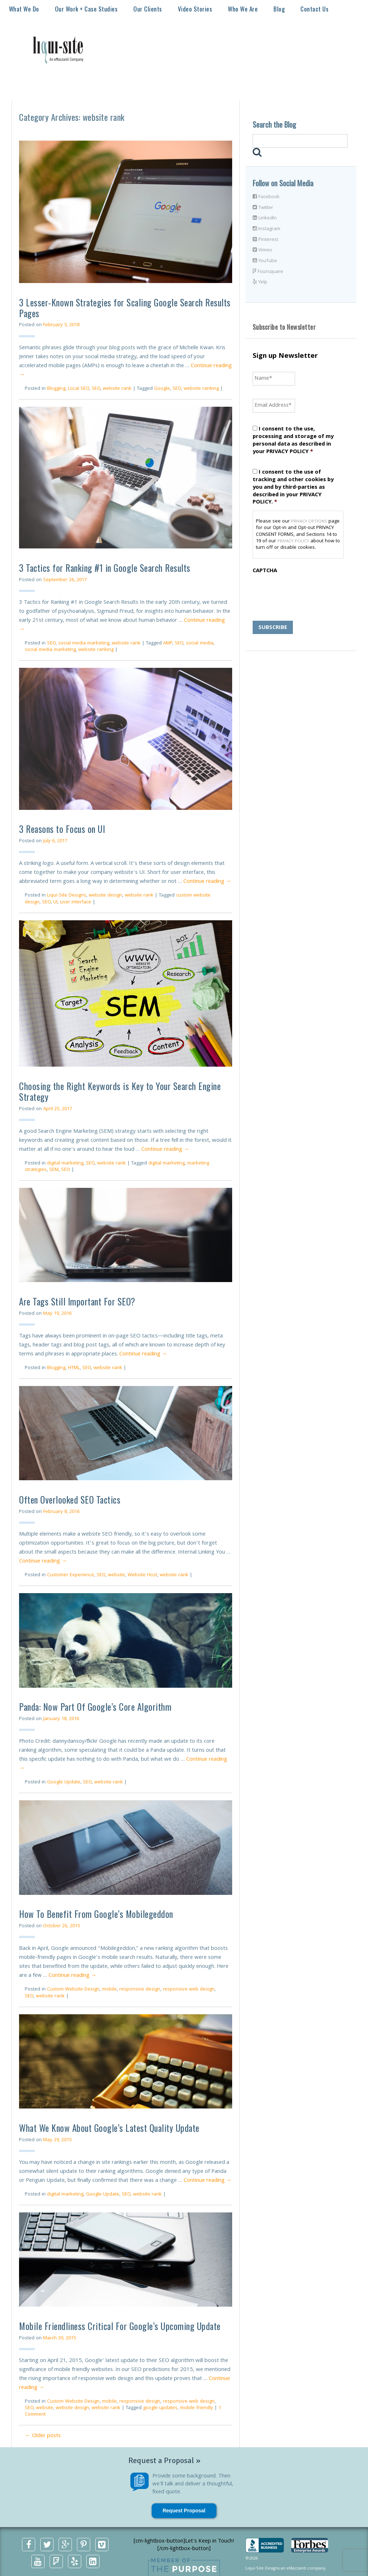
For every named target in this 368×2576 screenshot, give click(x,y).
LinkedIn (265, 218)
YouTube (265, 261)
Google (162, 389)
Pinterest (265, 240)
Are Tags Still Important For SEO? (77, 1301)
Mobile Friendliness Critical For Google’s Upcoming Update (120, 2326)
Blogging (56, 389)
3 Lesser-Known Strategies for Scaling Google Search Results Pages (125, 308)
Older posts (43, 2436)
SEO (96, 389)
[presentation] (307, 592)
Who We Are (243, 8)
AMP (167, 643)
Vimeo (262, 250)
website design (105, 895)
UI (55, 902)
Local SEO (78, 389)
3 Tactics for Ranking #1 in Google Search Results (104, 567)
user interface (75, 902)
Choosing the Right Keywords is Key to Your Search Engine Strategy (120, 1091)
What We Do (24, 8)
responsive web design (189, 1989)
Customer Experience (70, 1575)
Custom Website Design (73, 1989)
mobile (109, 1989)
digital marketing (65, 1163)
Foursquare (268, 272)
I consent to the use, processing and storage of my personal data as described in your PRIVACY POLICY (293, 440)
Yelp (260, 282)
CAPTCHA (265, 571)
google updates (160, 2408)
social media (199, 643)
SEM (54, 1170)
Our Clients (147, 8)
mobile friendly (196, 2408)
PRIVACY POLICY (293, 541)
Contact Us (314, 8)
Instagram (266, 229)
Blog (279, 8)
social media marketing (83, 643)
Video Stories (195, 8)
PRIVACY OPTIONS (309, 521)
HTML (74, 1368)
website (116, 1575)
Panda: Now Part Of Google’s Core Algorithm (95, 1706)
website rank (117, 389)
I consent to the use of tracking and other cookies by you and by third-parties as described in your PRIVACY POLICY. (293, 487)
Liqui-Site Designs (66, 895)
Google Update (63, 1782)
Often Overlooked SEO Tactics (69, 1499)
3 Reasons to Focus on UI (62, 828)
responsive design (139, 1989)
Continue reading (207, 881)
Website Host (142, 1575)
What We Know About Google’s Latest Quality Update (109, 2127)
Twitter (263, 208)
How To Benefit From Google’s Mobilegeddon (96, 1913)
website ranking (201, 389)
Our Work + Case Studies (86, 8)
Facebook (266, 197)
